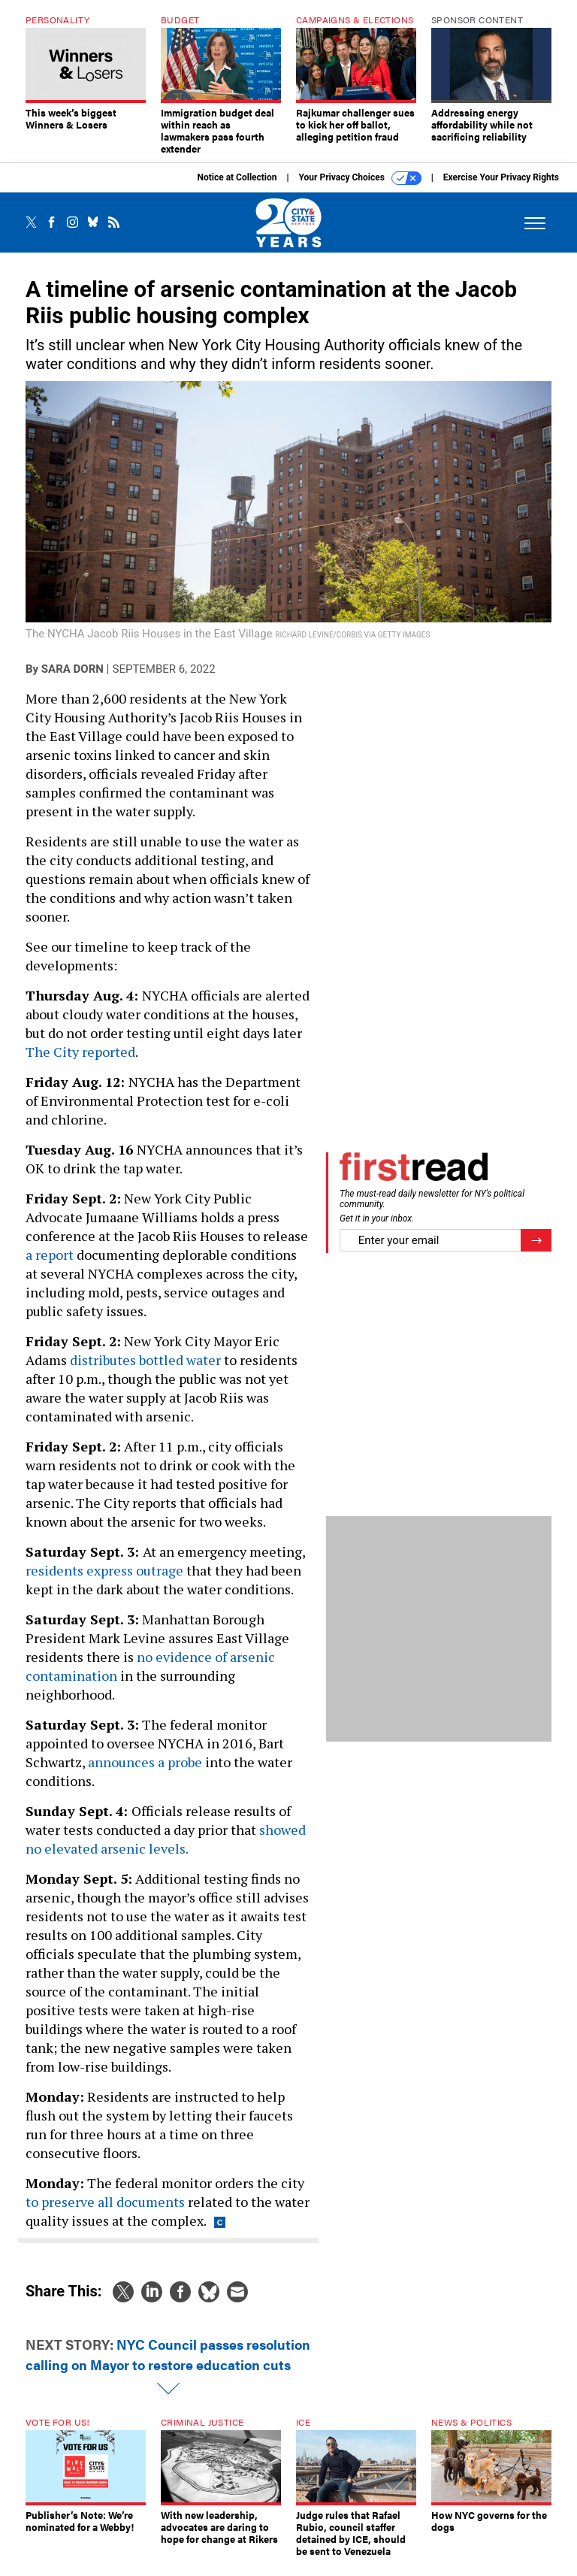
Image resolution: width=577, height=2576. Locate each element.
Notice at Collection (236, 188)
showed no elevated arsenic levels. (166, 1850)
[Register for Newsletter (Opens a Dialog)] (536, 1252)
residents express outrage (104, 1582)
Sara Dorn (72, 680)
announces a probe (145, 1773)
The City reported (80, 1063)
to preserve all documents (105, 2213)
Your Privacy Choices (360, 189)
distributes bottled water (145, 1371)
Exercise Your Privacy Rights (501, 188)
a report (50, 1266)
